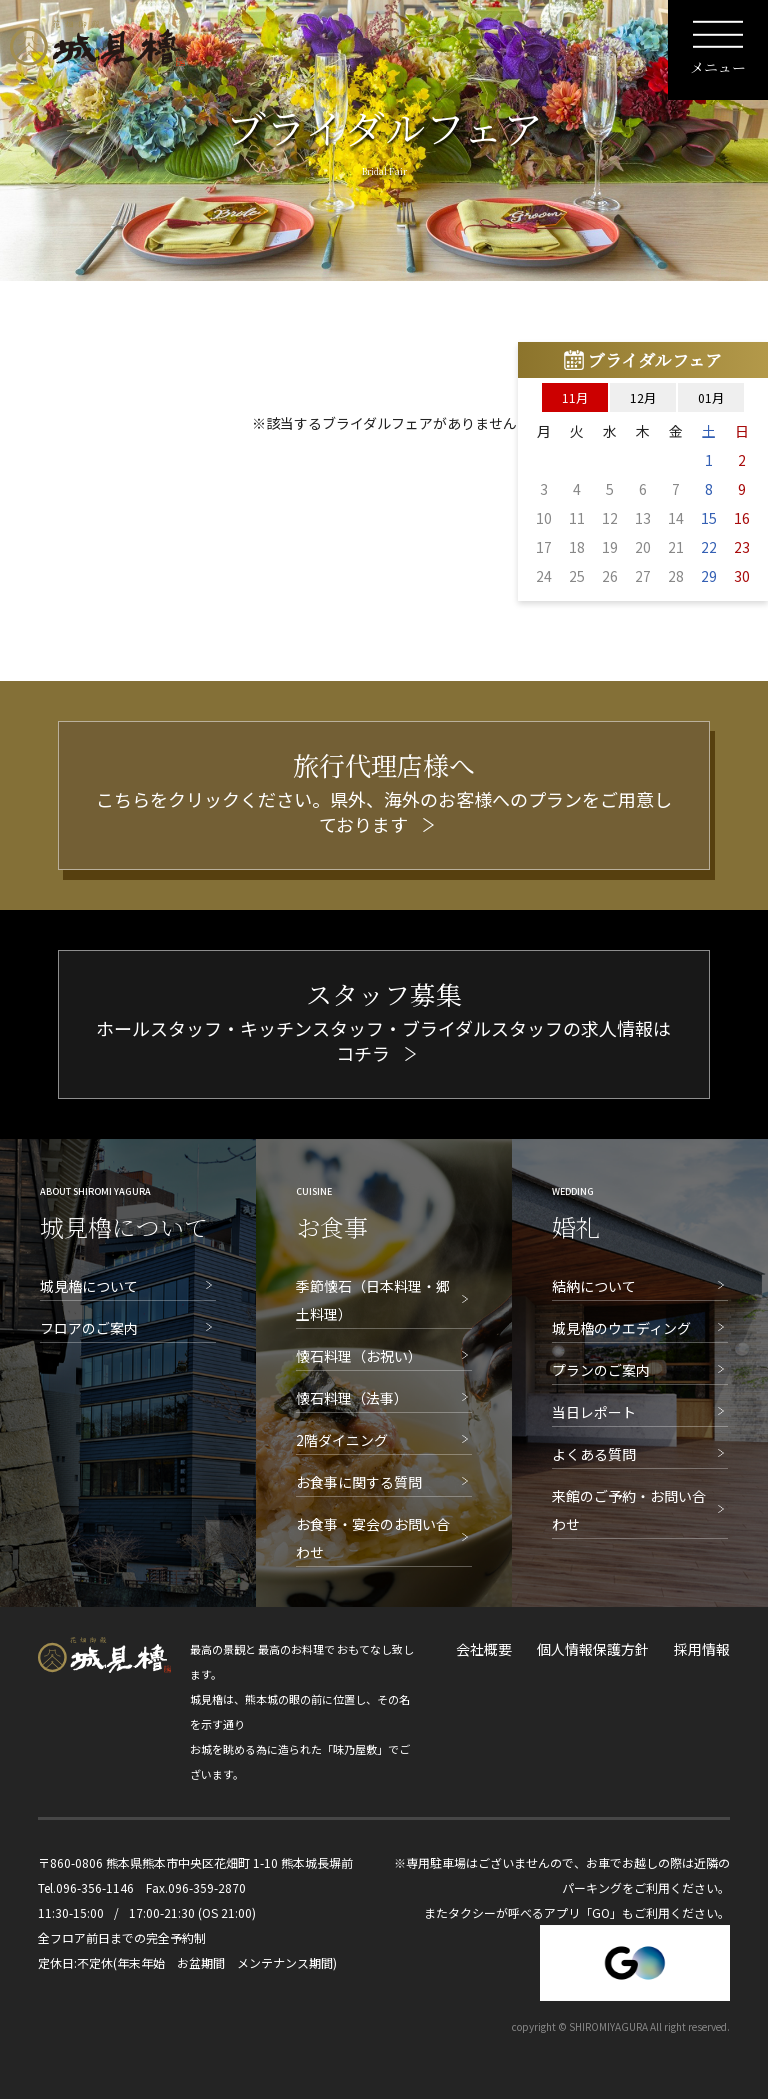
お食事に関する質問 (359, 1482)
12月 (643, 397)
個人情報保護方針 (593, 1649)
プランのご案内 (601, 1370)
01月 (711, 397)
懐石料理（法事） (352, 1398)
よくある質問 (594, 1454)
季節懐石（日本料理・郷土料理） (373, 1300)
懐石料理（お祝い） (359, 1356)
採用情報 (702, 1649)
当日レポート (594, 1412)
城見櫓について (89, 1286)
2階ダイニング (342, 1440)
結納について (594, 1286)
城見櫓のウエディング (621, 1328)
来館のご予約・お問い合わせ (629, 1510)
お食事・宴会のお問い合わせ (373, 1538)
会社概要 (484, 1649)
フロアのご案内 (89, 1328)
